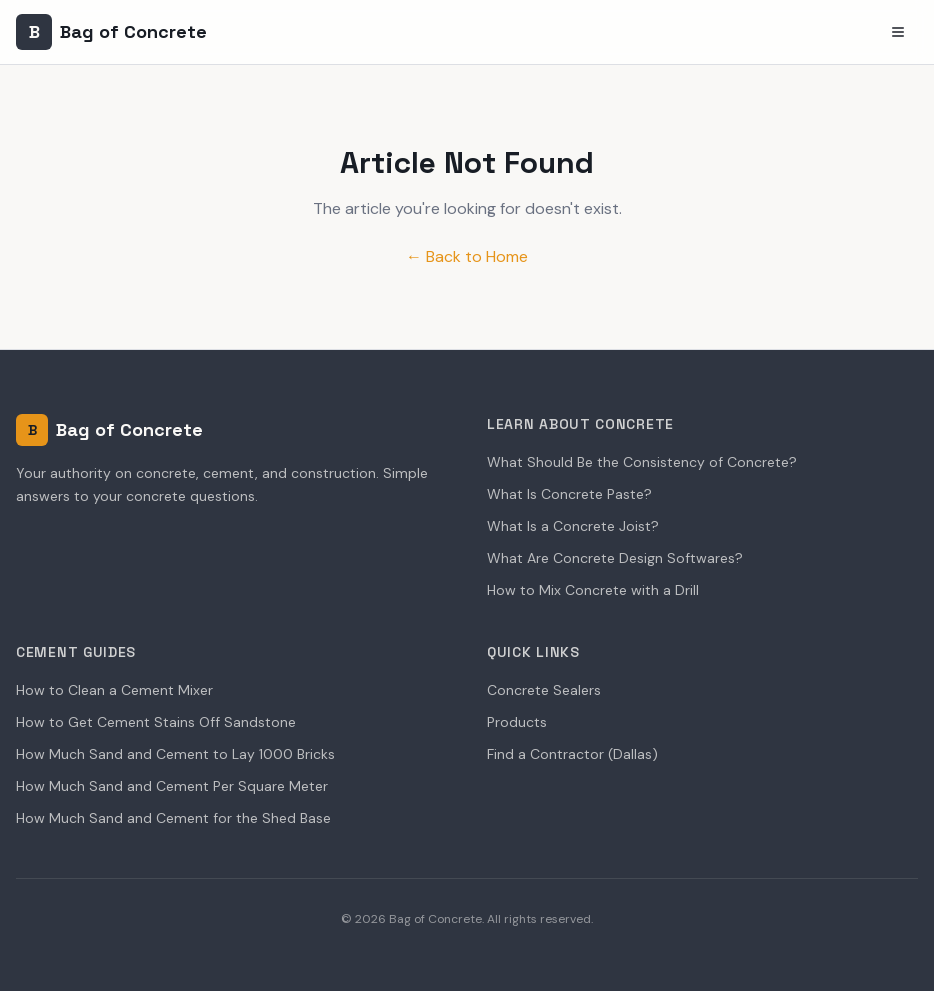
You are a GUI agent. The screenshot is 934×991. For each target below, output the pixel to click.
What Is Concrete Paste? (569, 494)
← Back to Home (467, 256)
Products (517, 722)
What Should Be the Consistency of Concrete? (642, 462)
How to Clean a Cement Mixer (114, 690)
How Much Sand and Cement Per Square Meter (172, 786)
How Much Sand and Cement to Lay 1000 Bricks (175, 754)
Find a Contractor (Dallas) (572, 754)
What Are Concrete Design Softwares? (615, 558)
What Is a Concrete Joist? (573, 526)
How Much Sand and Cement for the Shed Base (173, 818)
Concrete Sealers (544, 690)
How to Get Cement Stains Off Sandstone (156, 722)
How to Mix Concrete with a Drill (593, 590)
